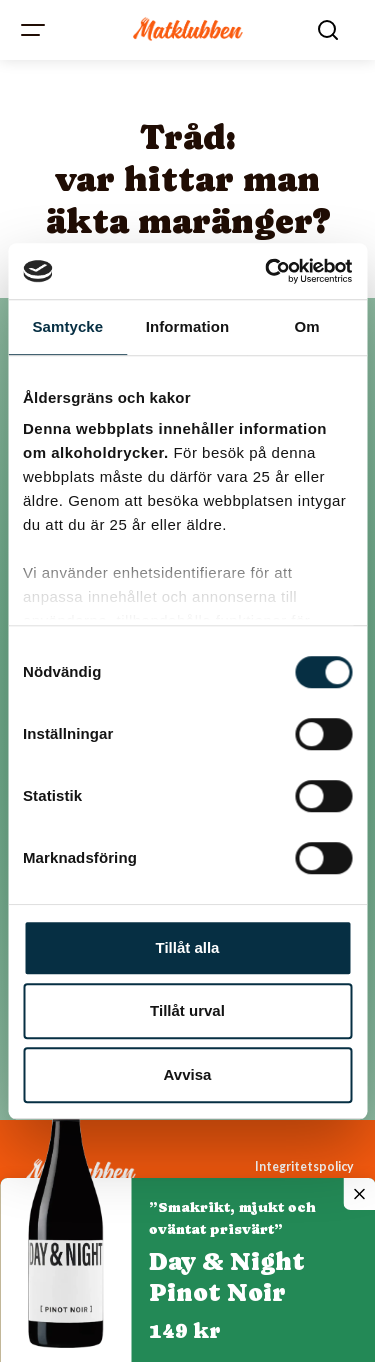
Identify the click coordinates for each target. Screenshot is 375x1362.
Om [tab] (307, 326)
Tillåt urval (187, 1010)
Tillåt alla (188, 947)
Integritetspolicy (304, 1166)
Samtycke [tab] (67, 326)
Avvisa (188, 1074)
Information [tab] (188, 326)
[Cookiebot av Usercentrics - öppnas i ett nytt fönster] (267, 271)
